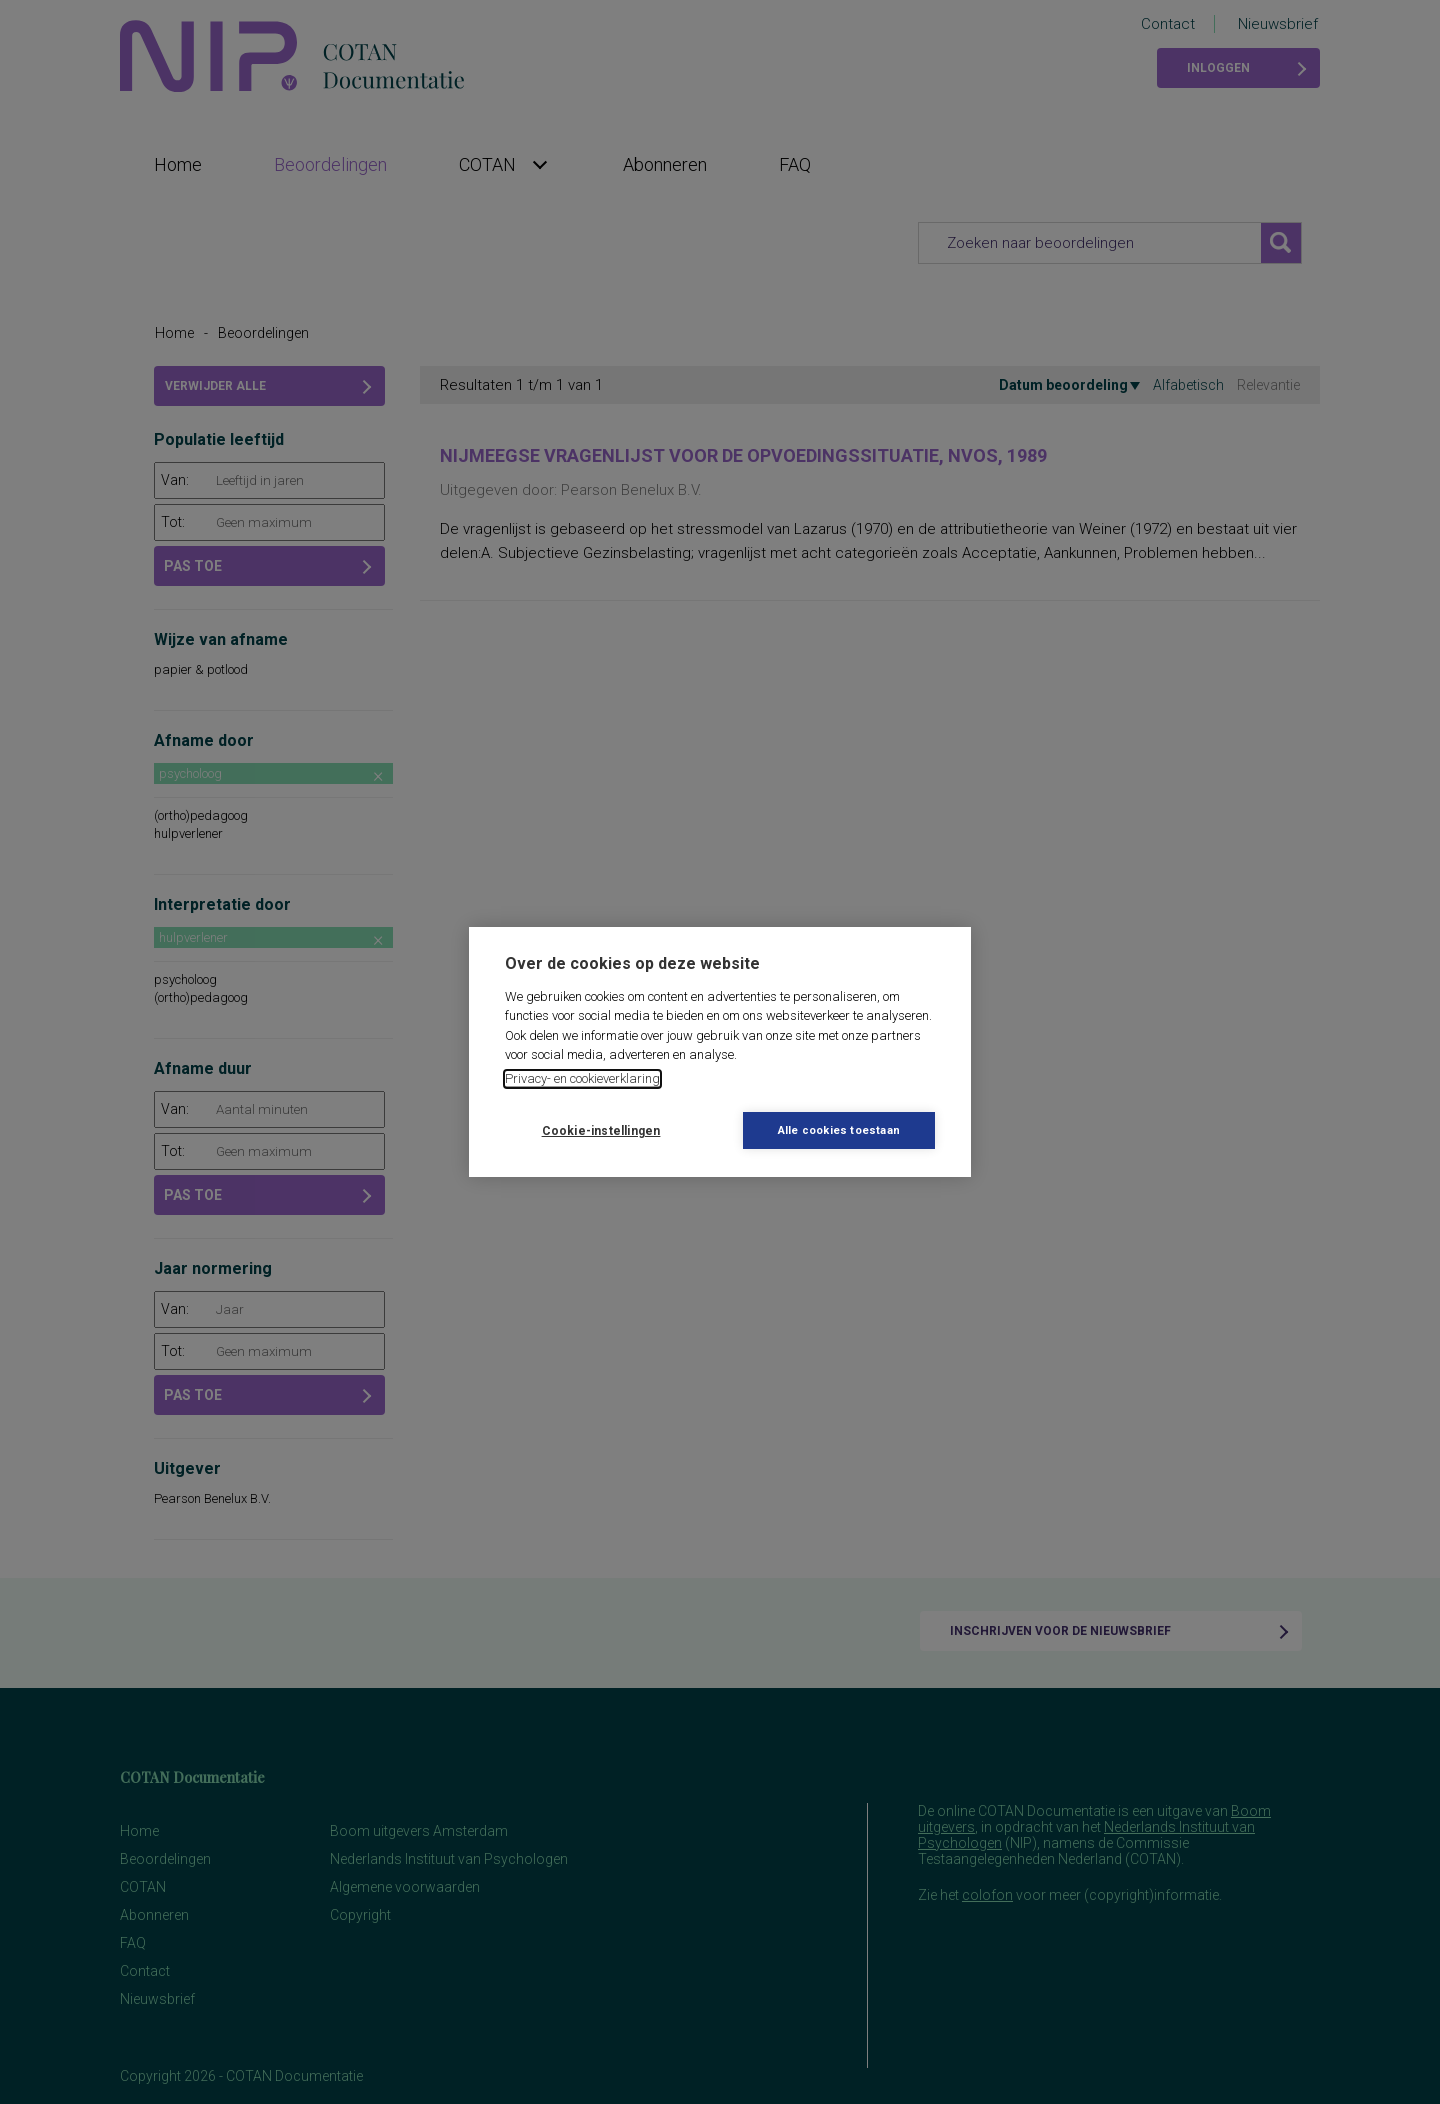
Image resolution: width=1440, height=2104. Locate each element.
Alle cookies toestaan (839, 1130)
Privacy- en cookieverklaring (582, 1078)
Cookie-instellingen (601, 1131)
